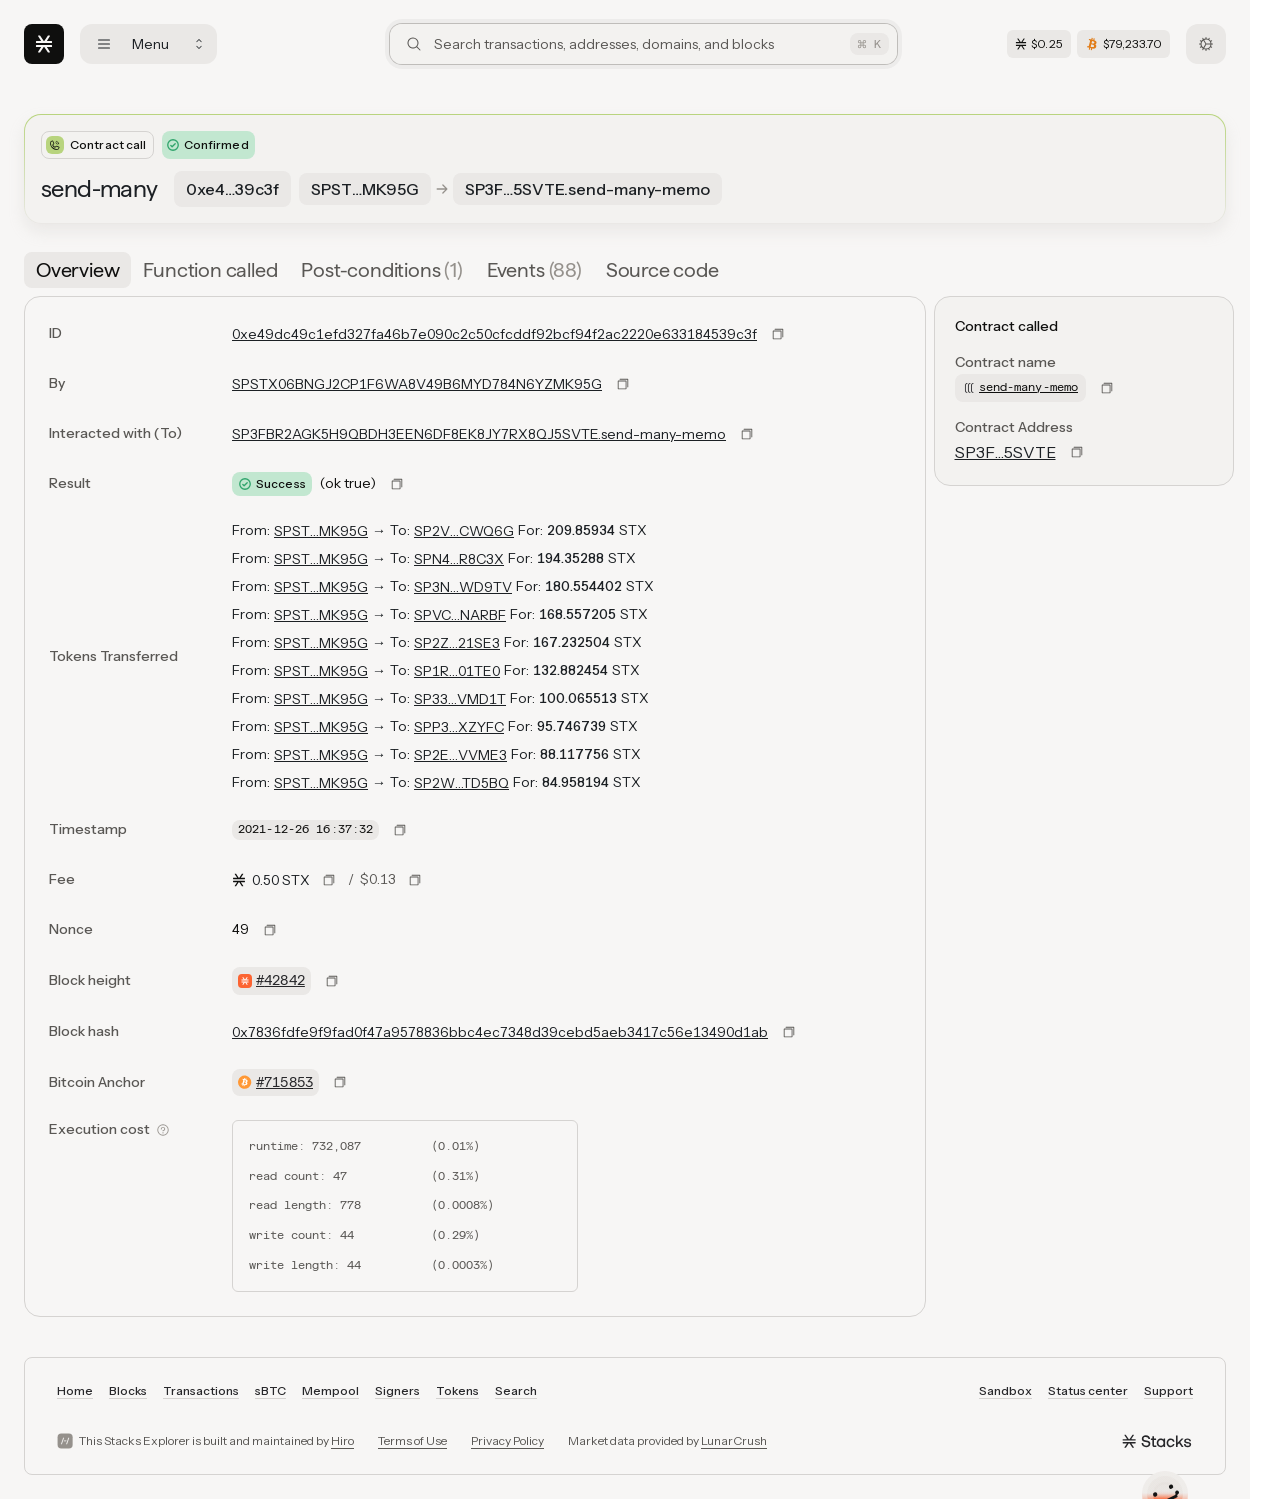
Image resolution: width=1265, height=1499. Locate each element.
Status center (1088, 1390)
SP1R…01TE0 (457, 671)
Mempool (330, 1390)
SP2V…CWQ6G (464, 531)
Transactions (201, 1390)
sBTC (270, 1390)
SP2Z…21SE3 (457, 643)
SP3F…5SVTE (1005, 452)
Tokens (457, 1390)
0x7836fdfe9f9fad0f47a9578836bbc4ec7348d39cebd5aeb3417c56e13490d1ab (500, 1032)
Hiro (342, 1440)
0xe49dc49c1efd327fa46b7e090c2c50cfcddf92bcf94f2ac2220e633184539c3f (494, 334)
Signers (397, 1390)
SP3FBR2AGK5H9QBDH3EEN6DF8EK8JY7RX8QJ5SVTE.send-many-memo (479, 434)
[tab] (77, 270)
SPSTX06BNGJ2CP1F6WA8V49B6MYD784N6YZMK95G (417, 384)
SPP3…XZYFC (459, 727)
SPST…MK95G (321, 531)
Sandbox (1005, 1390)
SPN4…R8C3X (459, 559)
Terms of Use (412, 1440)
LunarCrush (734, 1440)
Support (1168, 1390)
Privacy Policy (507, 1440)
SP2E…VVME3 (460, 755)
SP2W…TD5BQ (461, 783)
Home (75, 1390)
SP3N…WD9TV (463, 587)
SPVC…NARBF (460, 615)
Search (516, 1390)
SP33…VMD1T (460, 699)
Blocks (128, 1390)
